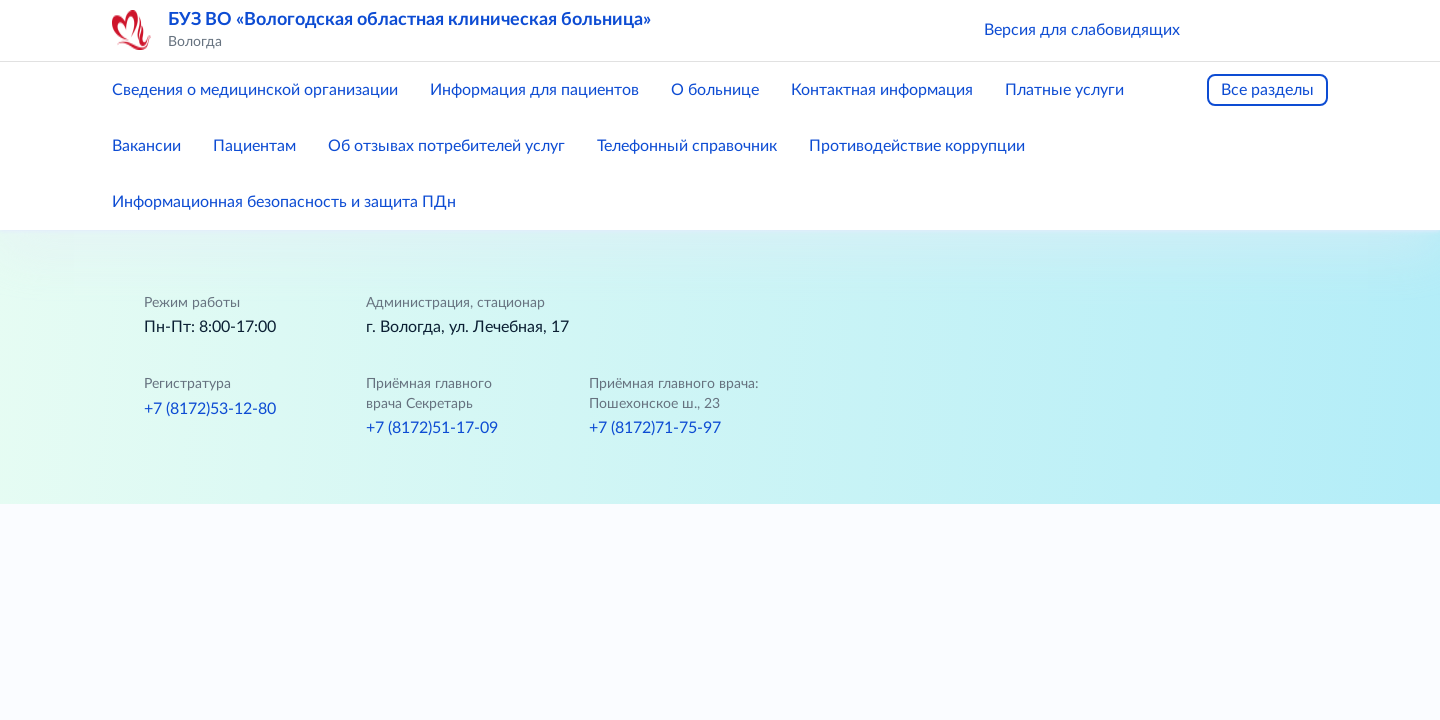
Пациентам (254, 146)
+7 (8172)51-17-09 (432, 428)
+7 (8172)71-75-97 (655, 428)
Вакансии (146, 146)
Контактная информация (882, 90)
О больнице (715, 90)
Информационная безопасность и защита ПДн (284, 202)
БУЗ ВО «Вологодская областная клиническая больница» (409, 20)
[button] (1224, 30)
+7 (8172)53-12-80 (210, 409)
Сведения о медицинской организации (255, 90)
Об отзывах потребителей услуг (446, 146)
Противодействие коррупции (917, 146)
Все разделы (1267, 90)
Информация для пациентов (534, 90)
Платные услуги (1064, 90)
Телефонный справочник (687, 146)
